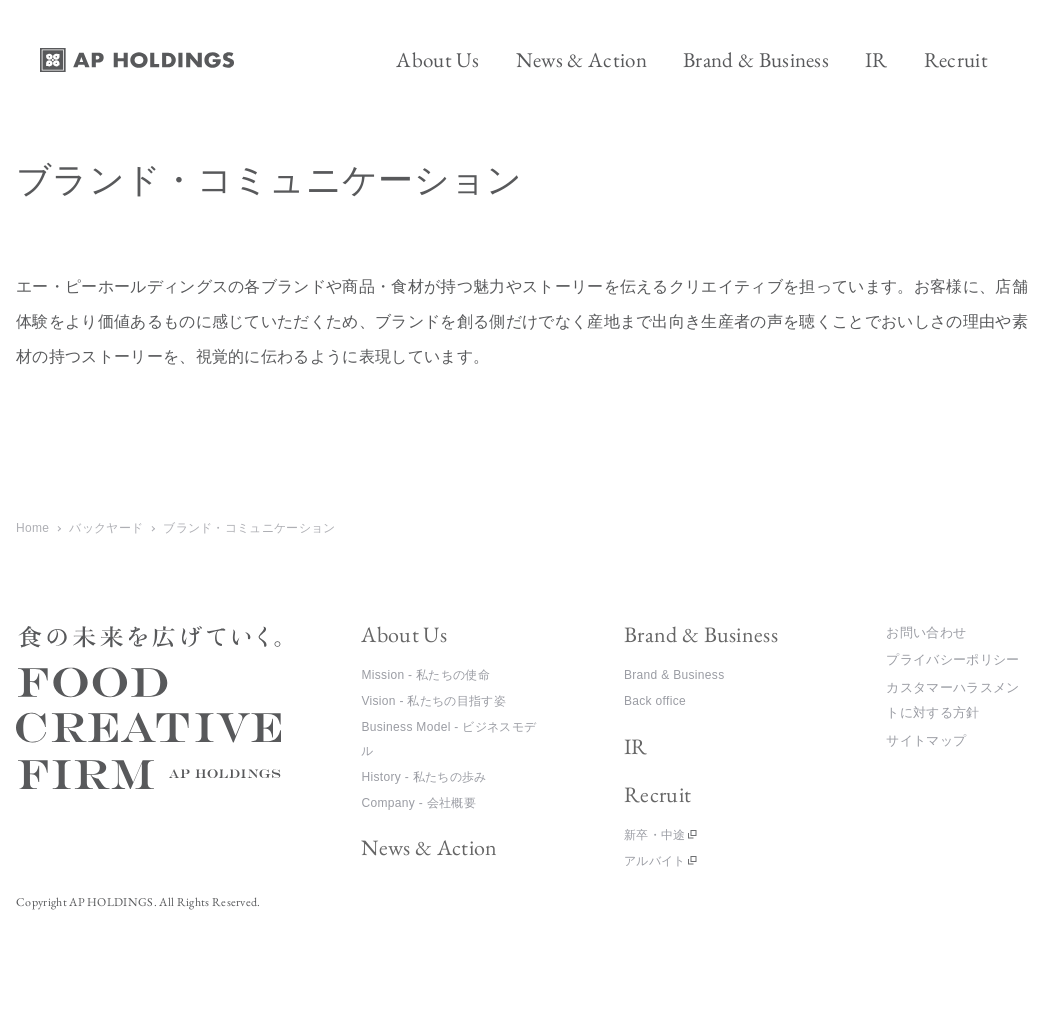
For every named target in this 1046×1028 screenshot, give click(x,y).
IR (636, 746)
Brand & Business (701, 634)
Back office (655, 701)
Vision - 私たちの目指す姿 (433, 701)
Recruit (657, 794)
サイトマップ (926, 740)
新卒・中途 (655, 835)
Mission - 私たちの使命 (425, 675)
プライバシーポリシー (952, 659)
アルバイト (655, 861)
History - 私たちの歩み (423, 777)
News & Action (429, 847)
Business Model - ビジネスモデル (448, 739)
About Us (404, 634)
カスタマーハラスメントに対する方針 (952, 700)
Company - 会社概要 (418, 803)
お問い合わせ (926, 632)
